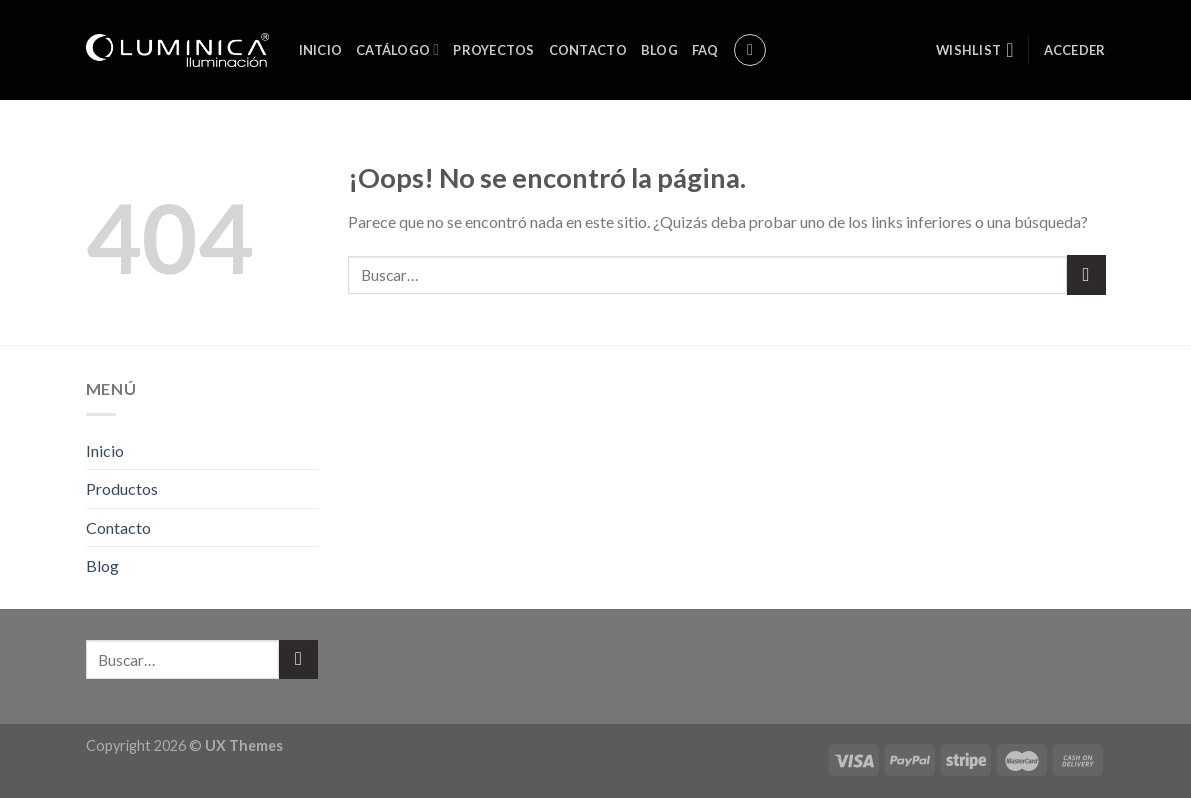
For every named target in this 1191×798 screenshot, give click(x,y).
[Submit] (1086, 274)
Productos (122, 488)
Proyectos (493, 50)
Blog (659, 50)
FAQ (705, 50)
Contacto (588, 50)
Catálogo (397, 49)
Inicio (321, 50)
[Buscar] (750, 50)
